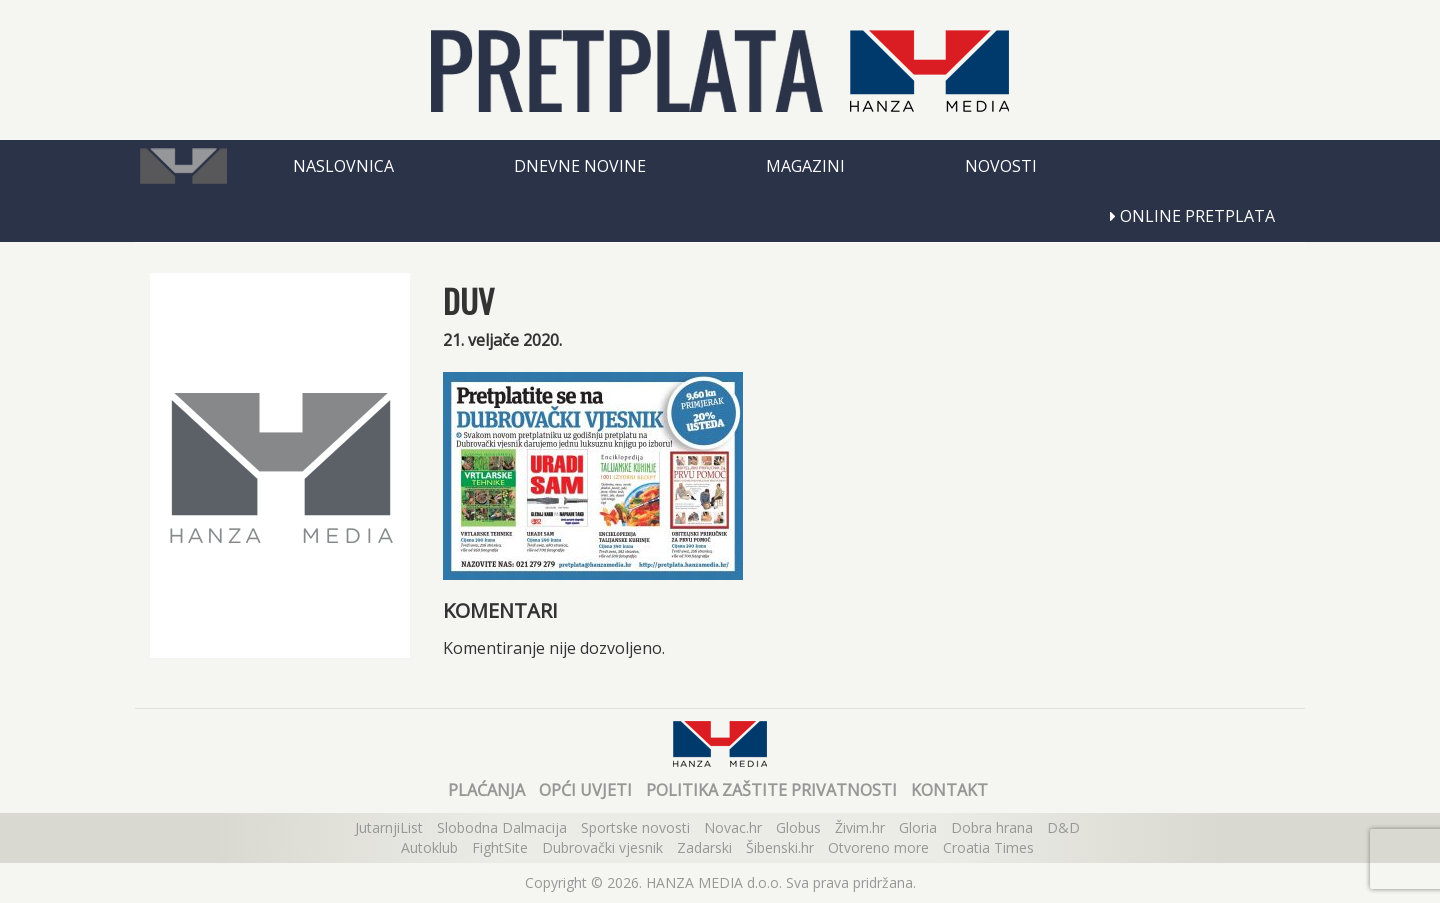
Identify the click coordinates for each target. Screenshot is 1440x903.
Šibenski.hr (780, 847)
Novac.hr (733, 827)
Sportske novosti (635, 827)
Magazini (805, 166)
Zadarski (704, 847)
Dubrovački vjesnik (602, 847)
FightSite (500, 847)
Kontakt (949, 790)
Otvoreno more (878, 847)
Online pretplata (1192, 216)
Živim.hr (860, 827)
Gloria (918, 827)
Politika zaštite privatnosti (771, 790)
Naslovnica (343, 166)
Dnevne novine (580, 166)
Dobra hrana (992, 827)
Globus (798, 827)
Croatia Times (988, 847)
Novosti (1001, 166)
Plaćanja (486, 790)
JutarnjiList (389, 827)
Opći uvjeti (585, 790)
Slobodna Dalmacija (502, 827)
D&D (1063, 827)
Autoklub (429, 847)
